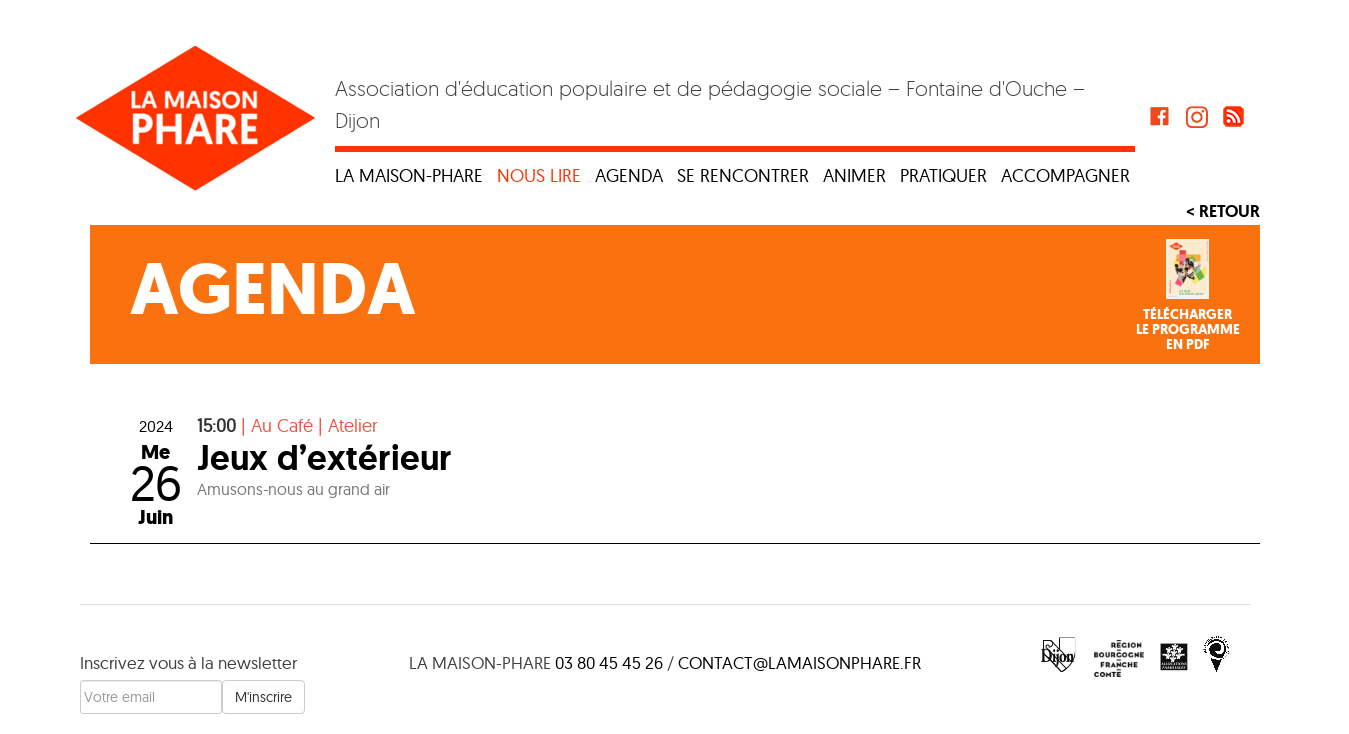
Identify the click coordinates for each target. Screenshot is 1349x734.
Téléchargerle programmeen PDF (1188, 330)
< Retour (1223, 211)
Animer (854, 175)
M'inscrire (263, 697)
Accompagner (1065, 175)
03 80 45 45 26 (609, 662)
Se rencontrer (743, 175)
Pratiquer (943, 175)
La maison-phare (409, 175)
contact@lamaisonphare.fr (799, 662)
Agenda (629, 175)
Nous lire (539, 175)
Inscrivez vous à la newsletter (188, 662)
